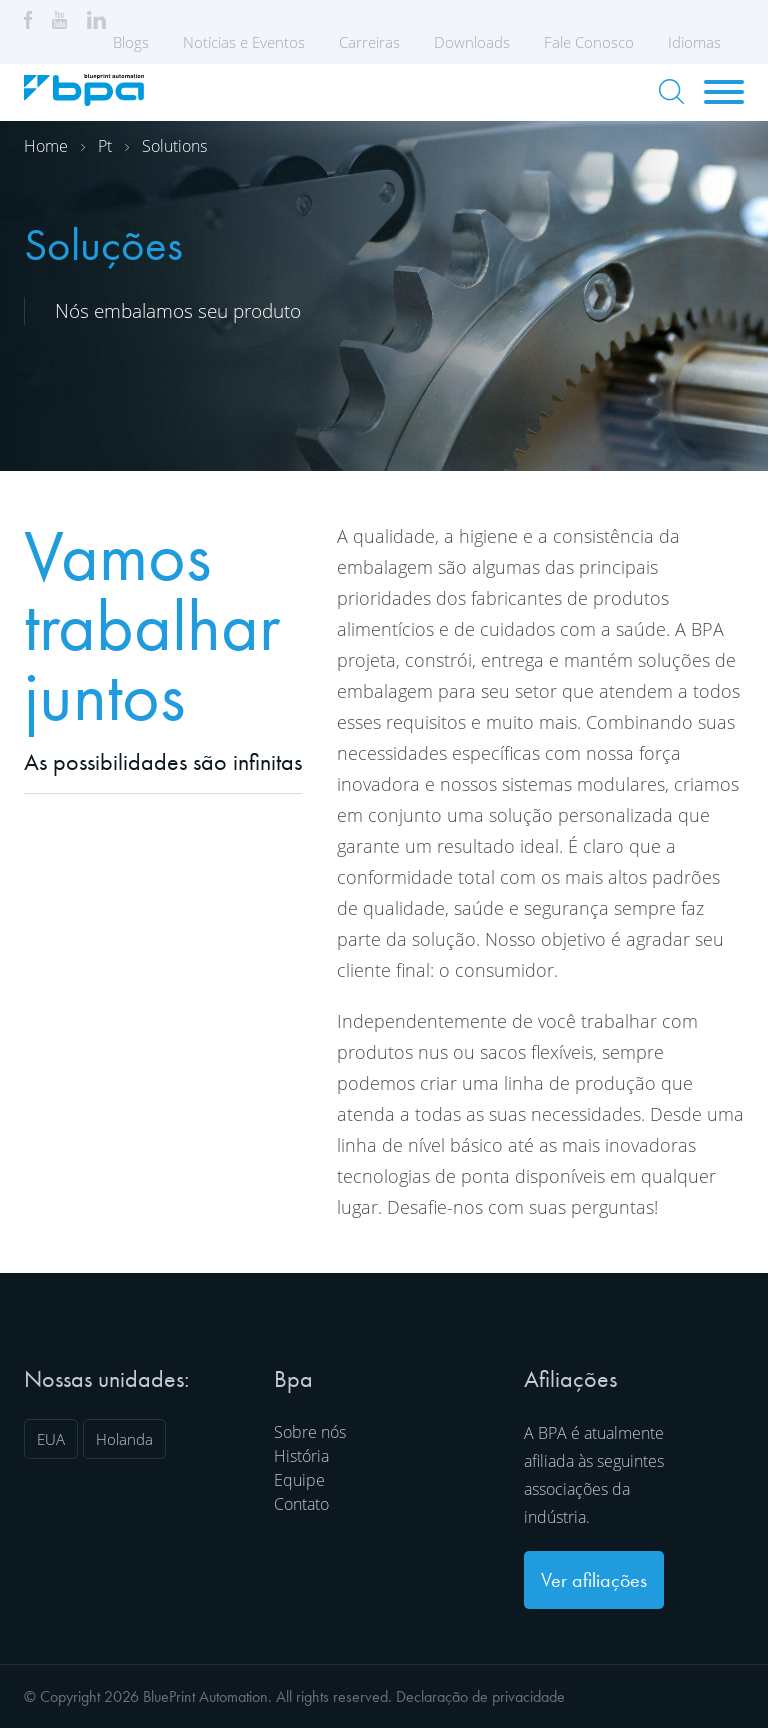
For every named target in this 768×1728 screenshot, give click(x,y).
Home (46, 146)
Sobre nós (310, 1432)
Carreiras (369, 42)
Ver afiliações (594, 1580)
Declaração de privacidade (480, 1696)
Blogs (131, 42)
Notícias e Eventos (244, 42)
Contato (301, 1504)
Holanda (124, 1439)
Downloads (472, 42)
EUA (51, 1439)
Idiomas (701, 42)
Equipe (299, 1480)
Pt (105, 146)
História (301, 1456)
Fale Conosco (589, 42)
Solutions (174, 146)
